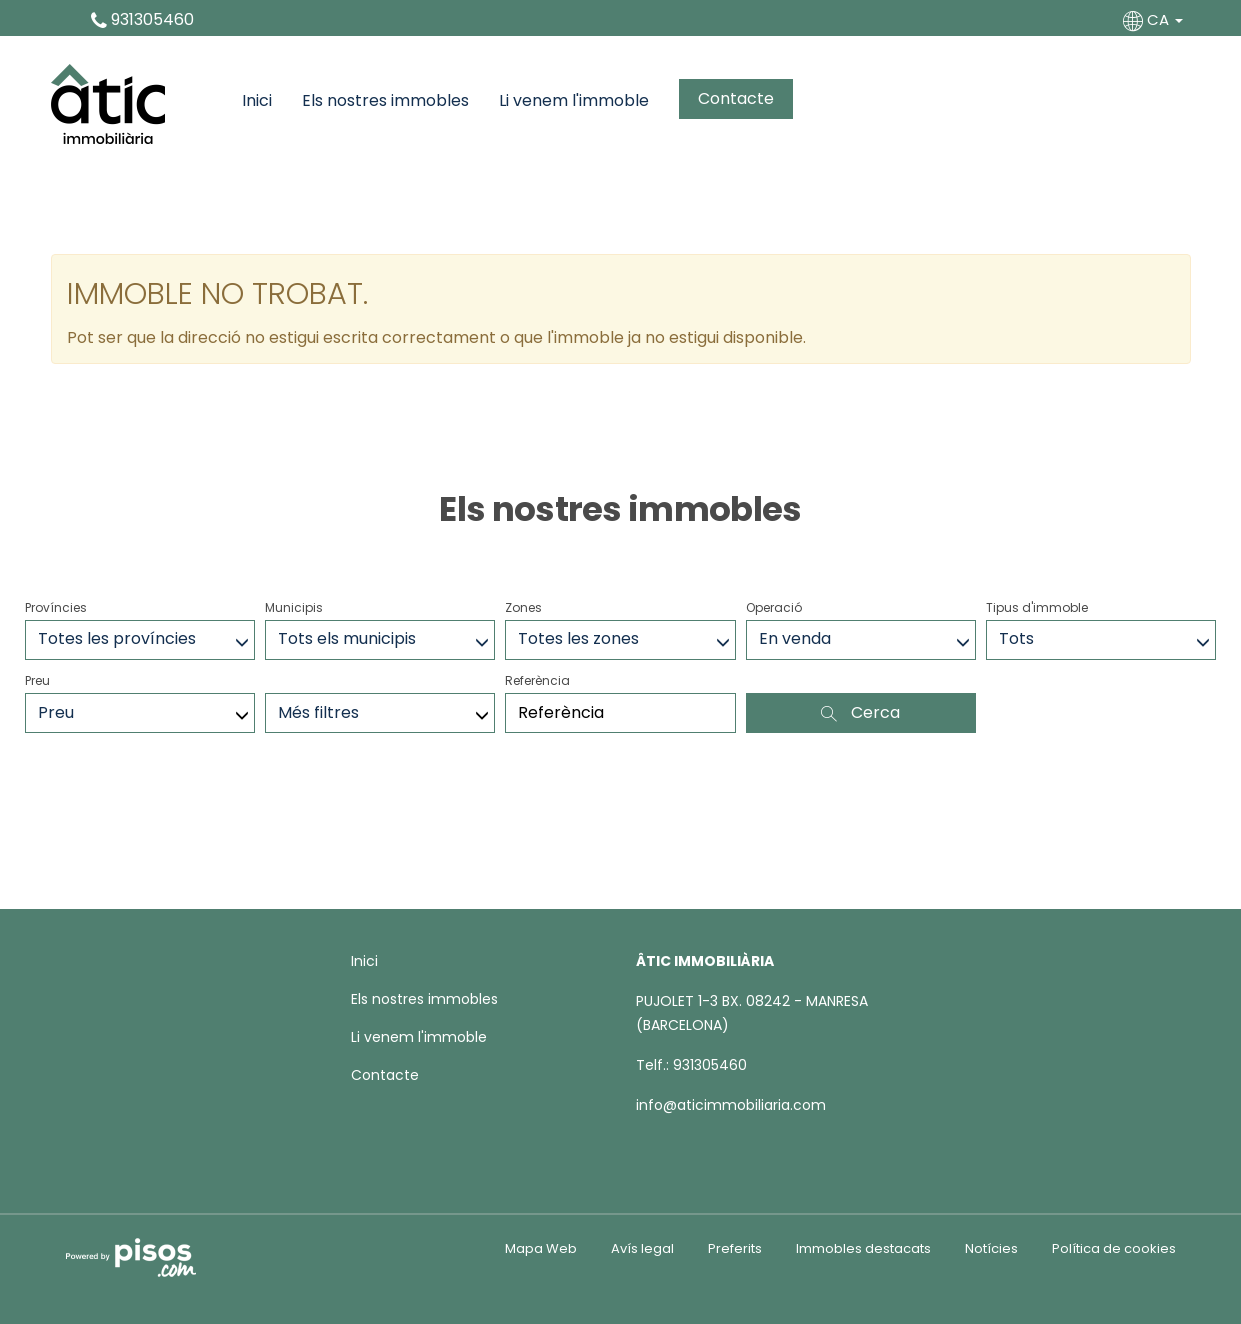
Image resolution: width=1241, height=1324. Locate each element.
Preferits (735, 1248)
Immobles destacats (863, 1248)
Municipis (294, 607)
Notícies (991, 1248)
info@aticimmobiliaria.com (731, 1105)
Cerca (860, 712)
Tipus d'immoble (1037, 607)
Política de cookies (1114, 1248)
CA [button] (1155, 19)
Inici (257, 101)
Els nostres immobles (385, 101)
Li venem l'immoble (574, 101)
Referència (537, 680)
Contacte (736, 98)
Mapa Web (541, 1248)
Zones (523, 607)
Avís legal (642, 1248)
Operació (774, 607)
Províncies (56, 607)
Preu (37, 680)
